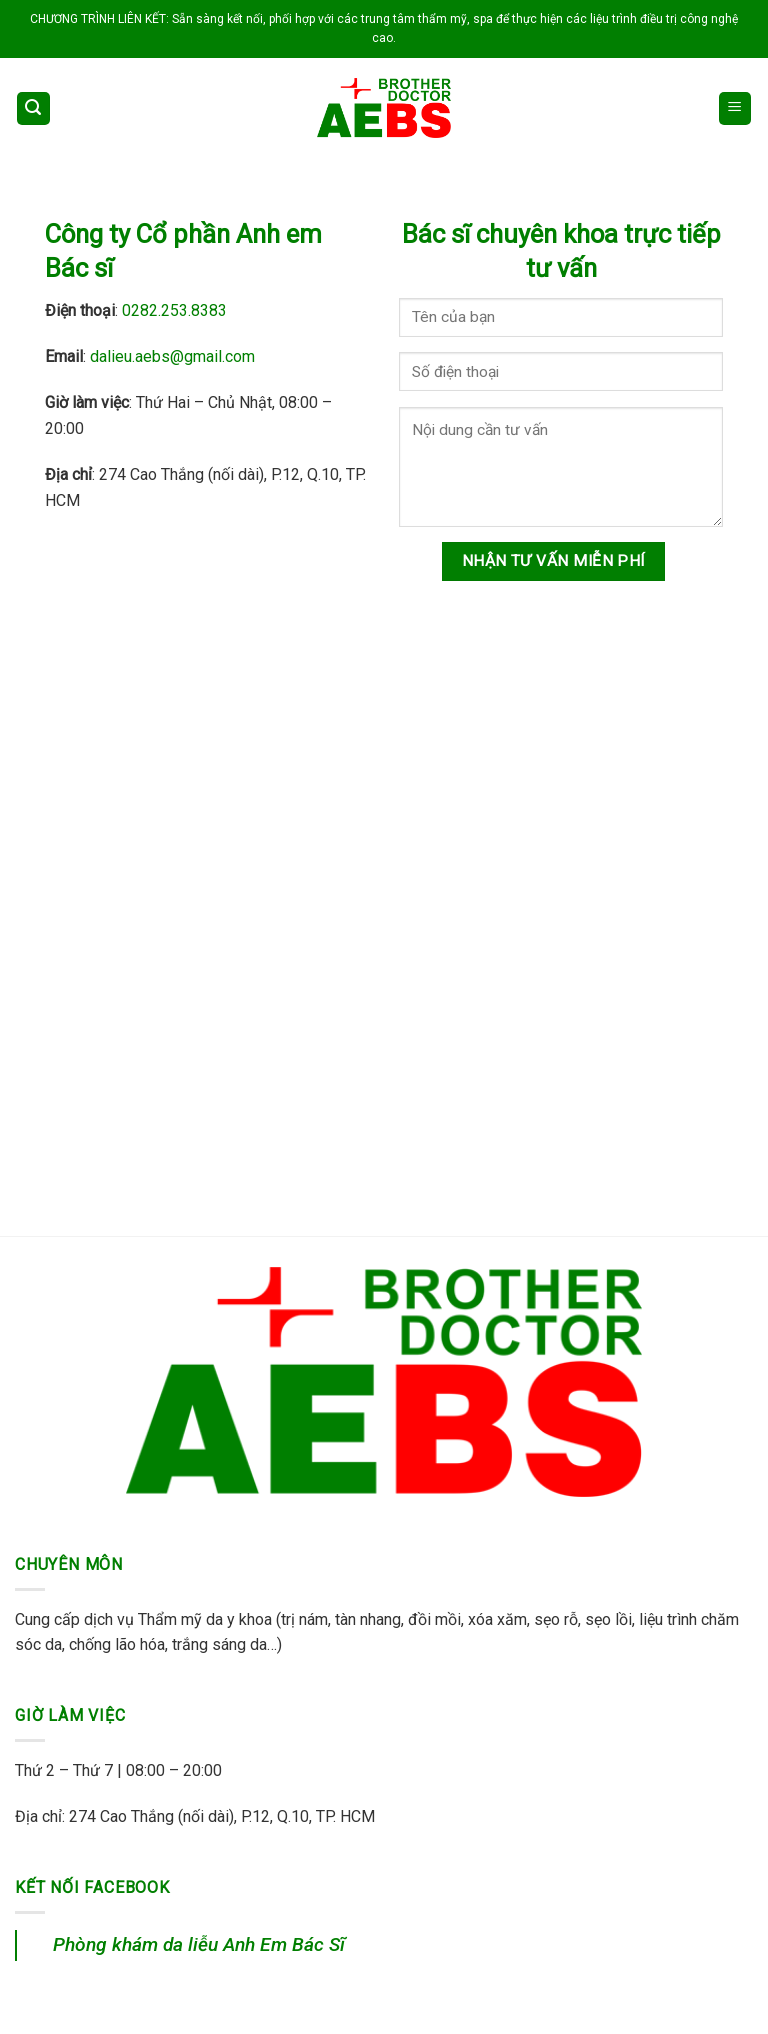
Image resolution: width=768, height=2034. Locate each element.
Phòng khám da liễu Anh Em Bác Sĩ (199, 1944)
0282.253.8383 (174, 310)
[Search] (34, 108)
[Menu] (735, 108)
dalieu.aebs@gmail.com (172, 356)
